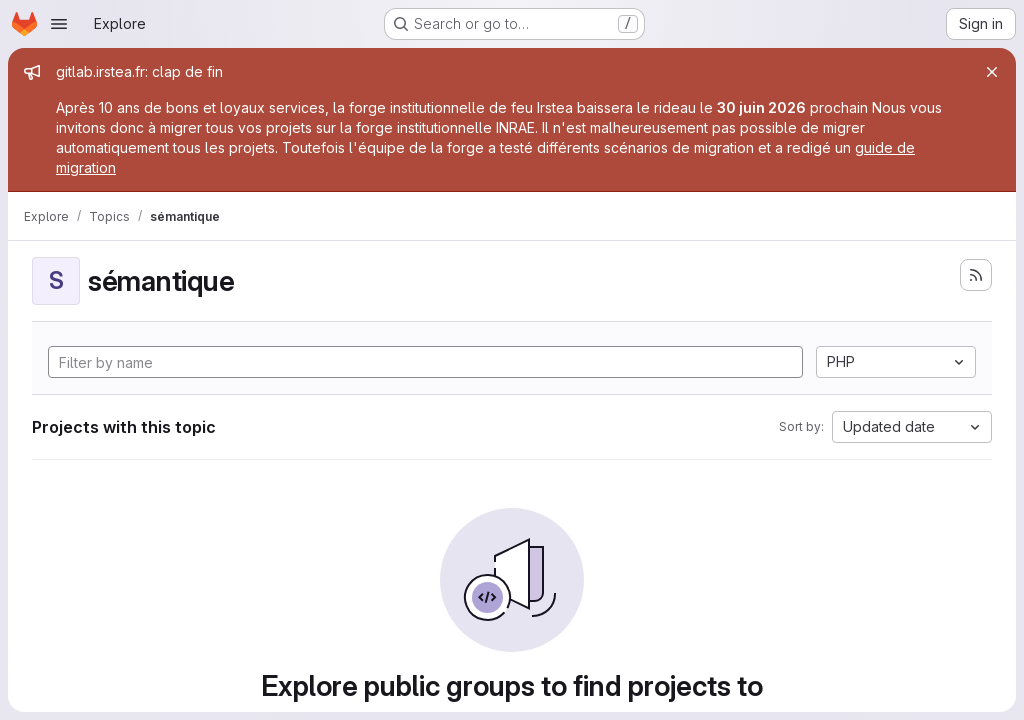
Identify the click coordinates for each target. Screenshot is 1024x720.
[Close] (992, 72)
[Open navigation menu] (59, 24)
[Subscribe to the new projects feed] (976, 275)
